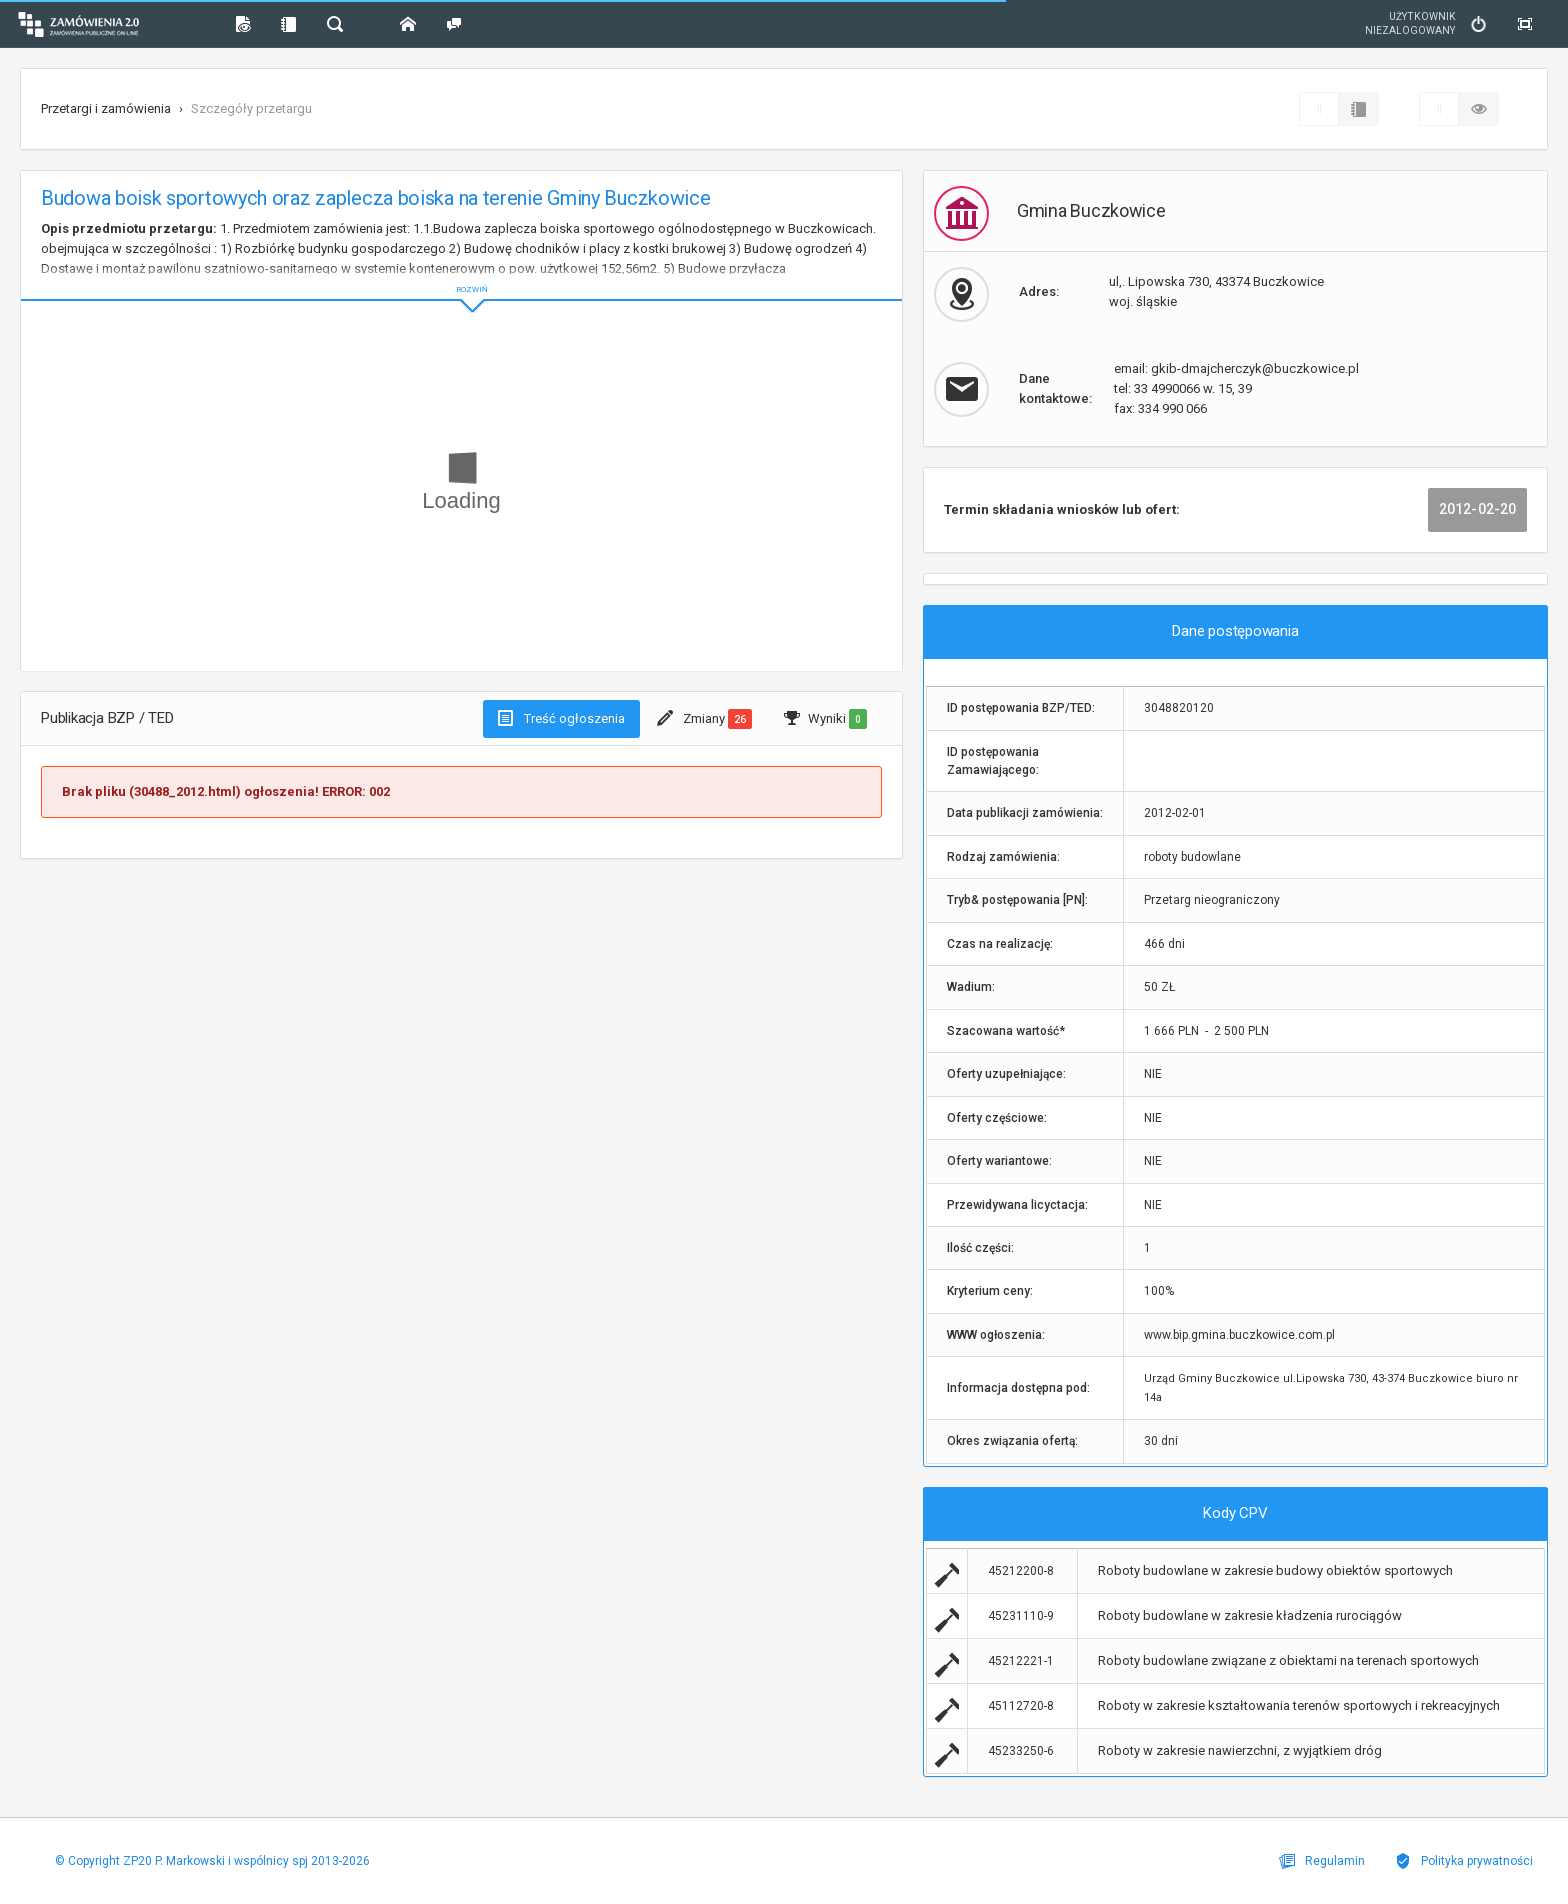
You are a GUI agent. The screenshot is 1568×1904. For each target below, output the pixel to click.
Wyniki (825, 719)
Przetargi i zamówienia (106, 108)
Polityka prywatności (1464, 1861)
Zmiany (704, 719)
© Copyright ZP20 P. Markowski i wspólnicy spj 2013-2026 (212, 1861)
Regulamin (1322, 1861)
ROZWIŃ (461, 273)
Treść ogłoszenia (561, 718)
